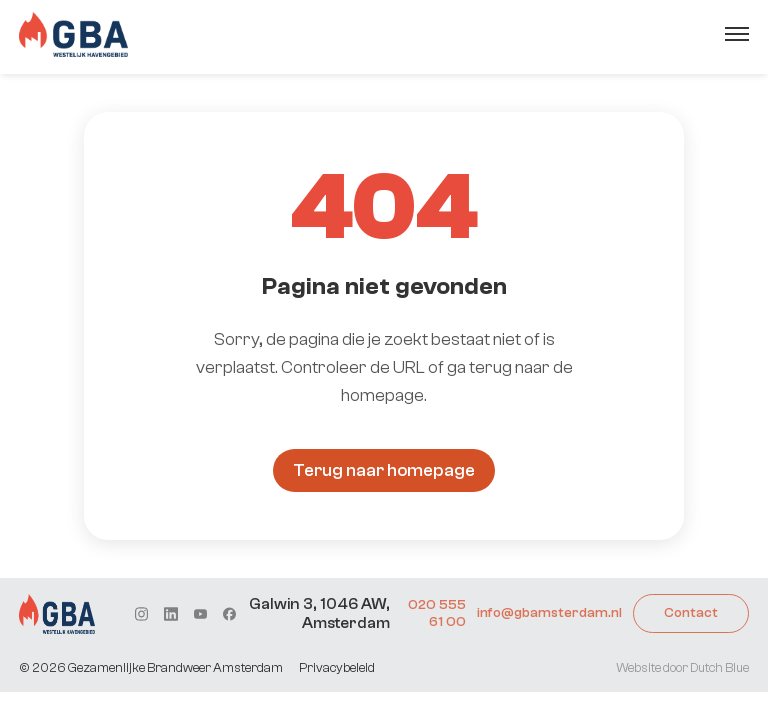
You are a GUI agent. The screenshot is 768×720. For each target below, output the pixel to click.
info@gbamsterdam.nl (549, 613)
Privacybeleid (337, 667)
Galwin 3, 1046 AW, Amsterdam (319, 613)
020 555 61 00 (437, 613)
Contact (691, 613)
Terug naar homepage (384, 470)
